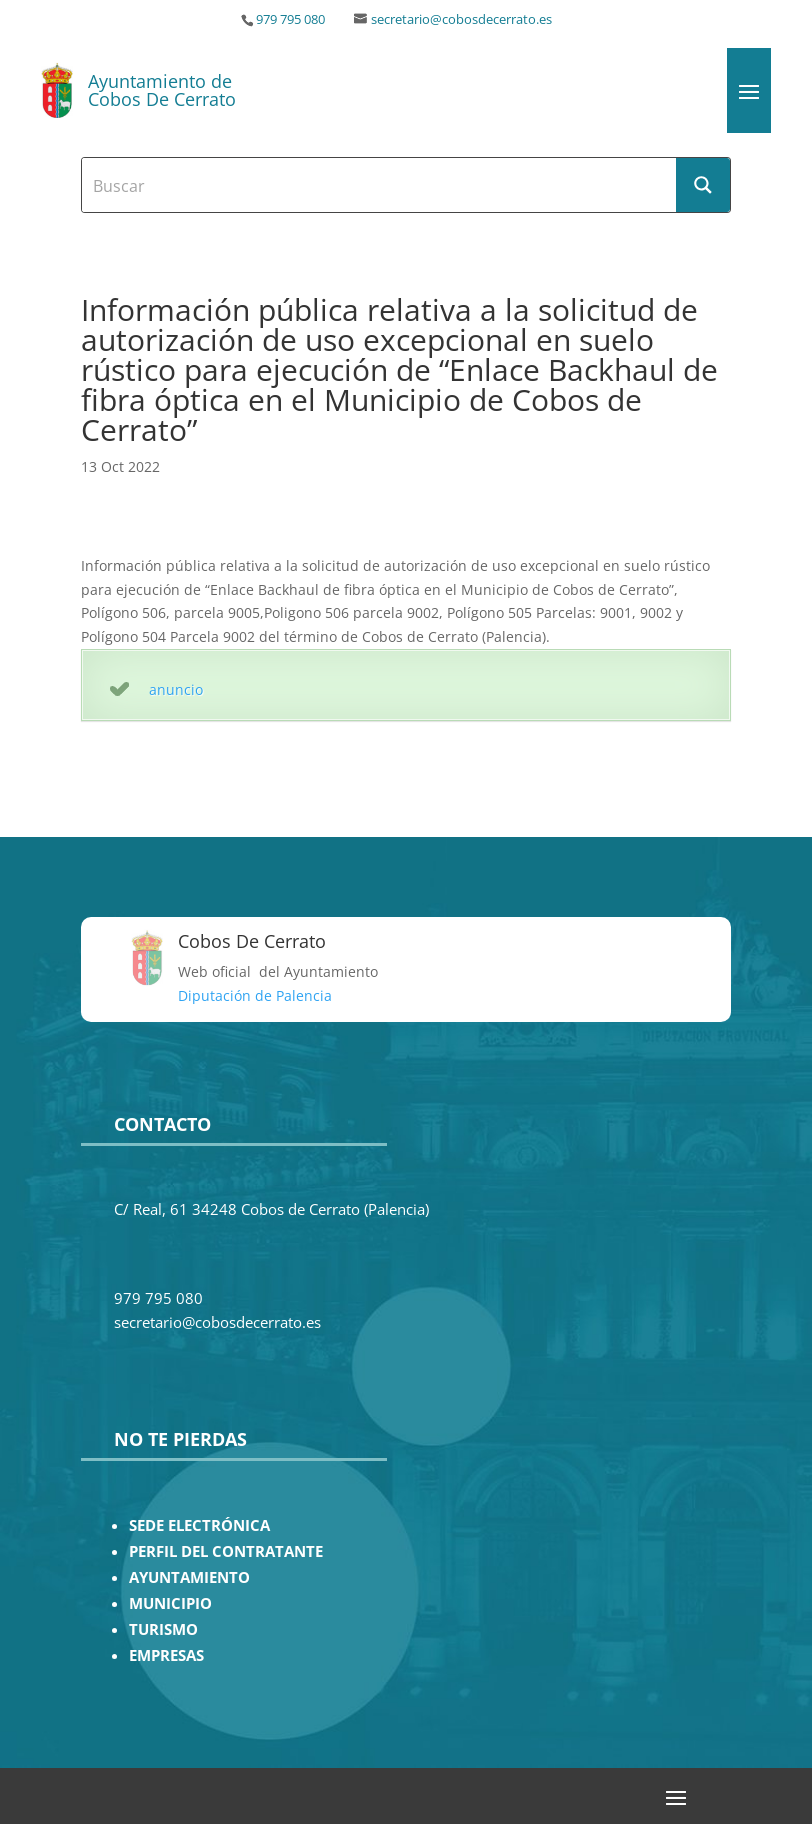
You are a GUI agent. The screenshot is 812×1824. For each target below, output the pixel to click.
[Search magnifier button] (703, 185)
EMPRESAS (166, 1655)
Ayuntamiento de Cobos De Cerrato (162, 90)
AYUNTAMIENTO (189, 1577)
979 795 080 (290, 19)
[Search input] (380, 185)
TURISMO (163, 1629)
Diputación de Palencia (255, 995)
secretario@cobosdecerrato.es (461, 19)
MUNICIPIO (170, 1603)
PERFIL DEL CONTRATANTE (226, 1551)
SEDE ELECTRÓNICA (199, 1525)
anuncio (176, 689)
